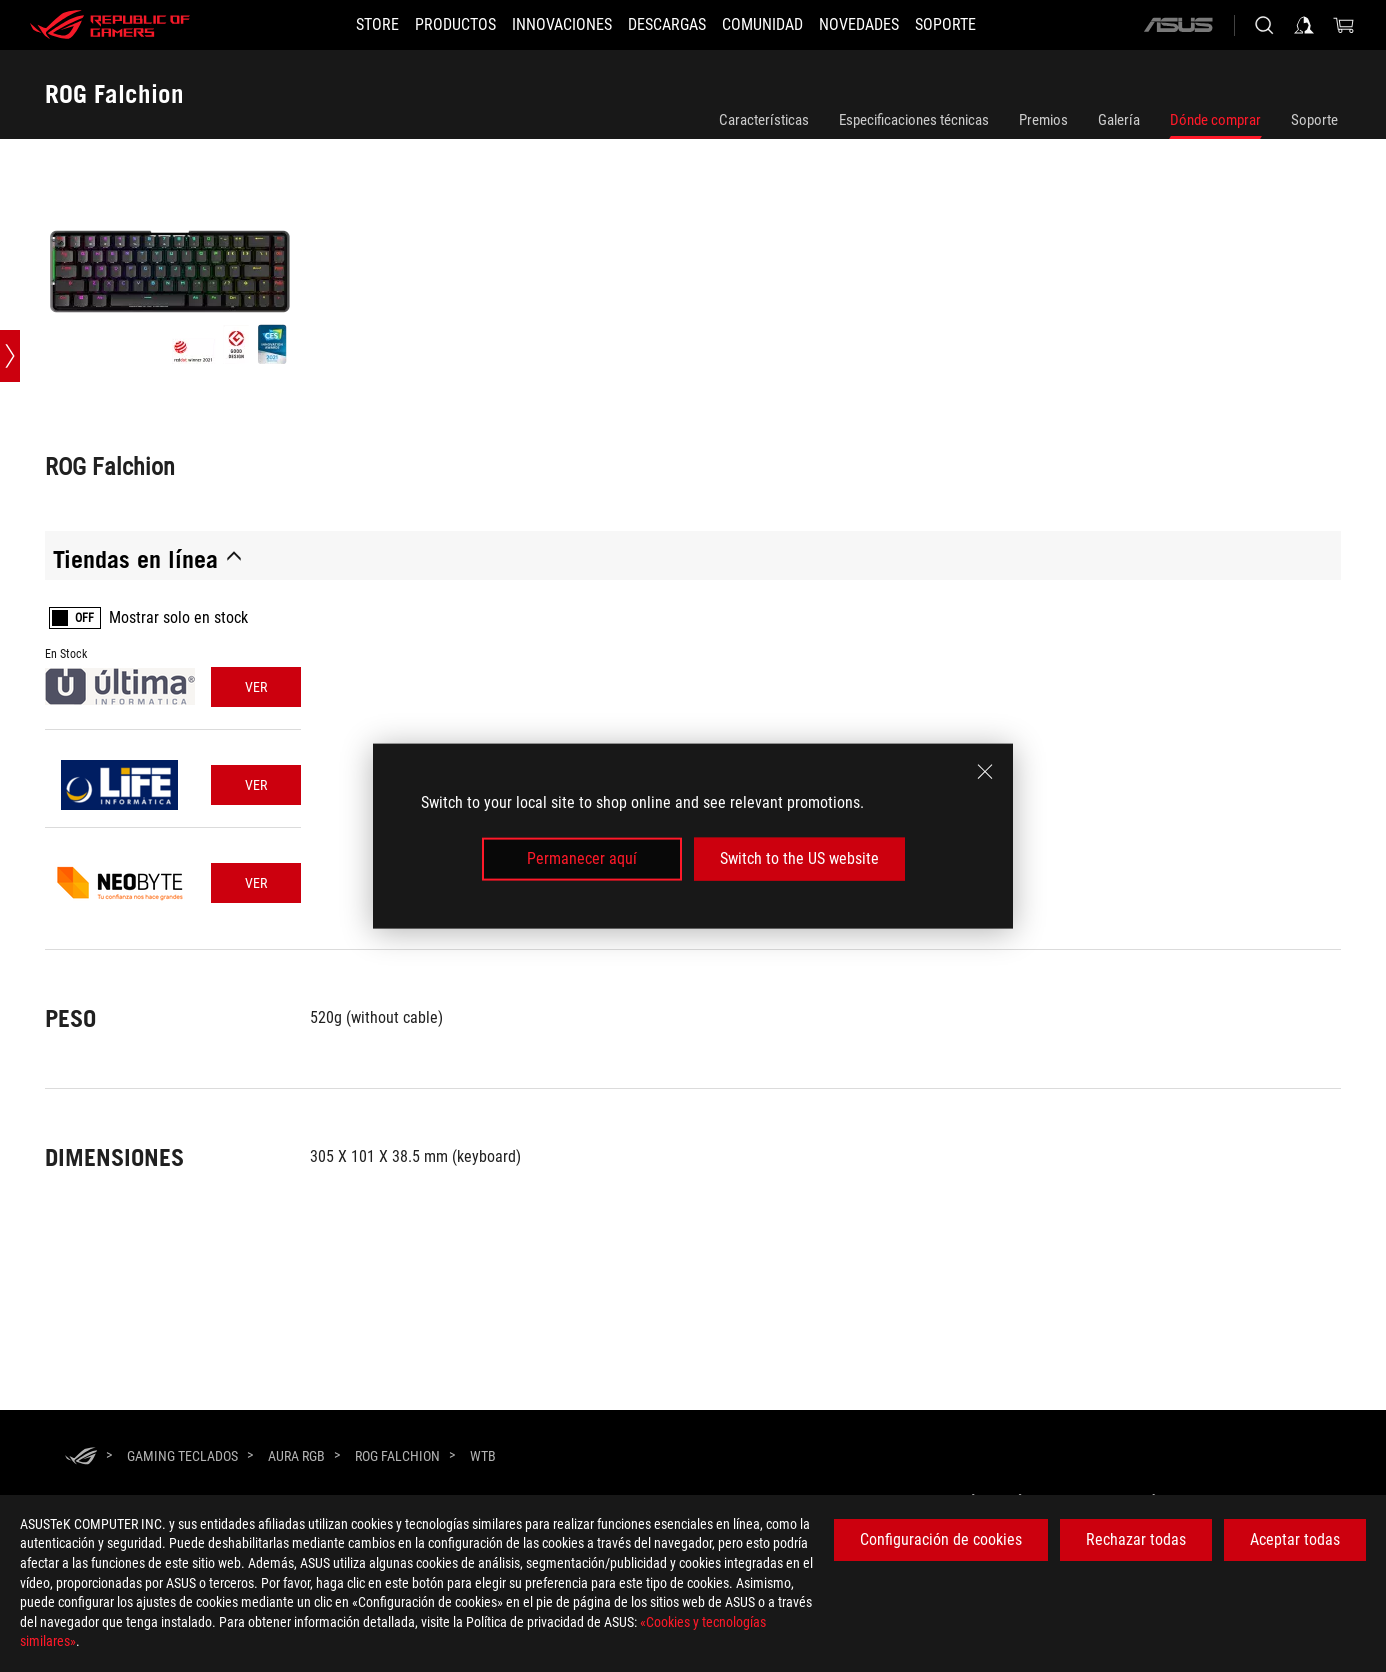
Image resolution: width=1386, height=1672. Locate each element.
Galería (1119, 120)
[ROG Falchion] (397, 1456)
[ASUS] (1178, 25)
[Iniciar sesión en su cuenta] (1304, 25)
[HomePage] (81, 1457)
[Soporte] (981, 25)
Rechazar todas (1136, 1539)
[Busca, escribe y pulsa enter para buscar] (1264, 25)
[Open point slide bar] (10, 356)
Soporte (1314, 120)
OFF (84, 618)
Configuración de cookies (941, 1539)
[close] (985, 772)
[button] (431, 25)
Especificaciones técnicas (914, 120)
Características (764, 120)
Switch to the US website (799, 858)
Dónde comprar (1215, 120)
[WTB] (483, 1457)
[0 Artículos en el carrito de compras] (1344, 25)
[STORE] (341, 25)
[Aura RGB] (296, 1456)
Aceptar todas (1295, 1539)
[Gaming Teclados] (182, 1456)
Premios (1043, 120)
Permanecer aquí (582, 858)
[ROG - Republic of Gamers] (110, 25)
